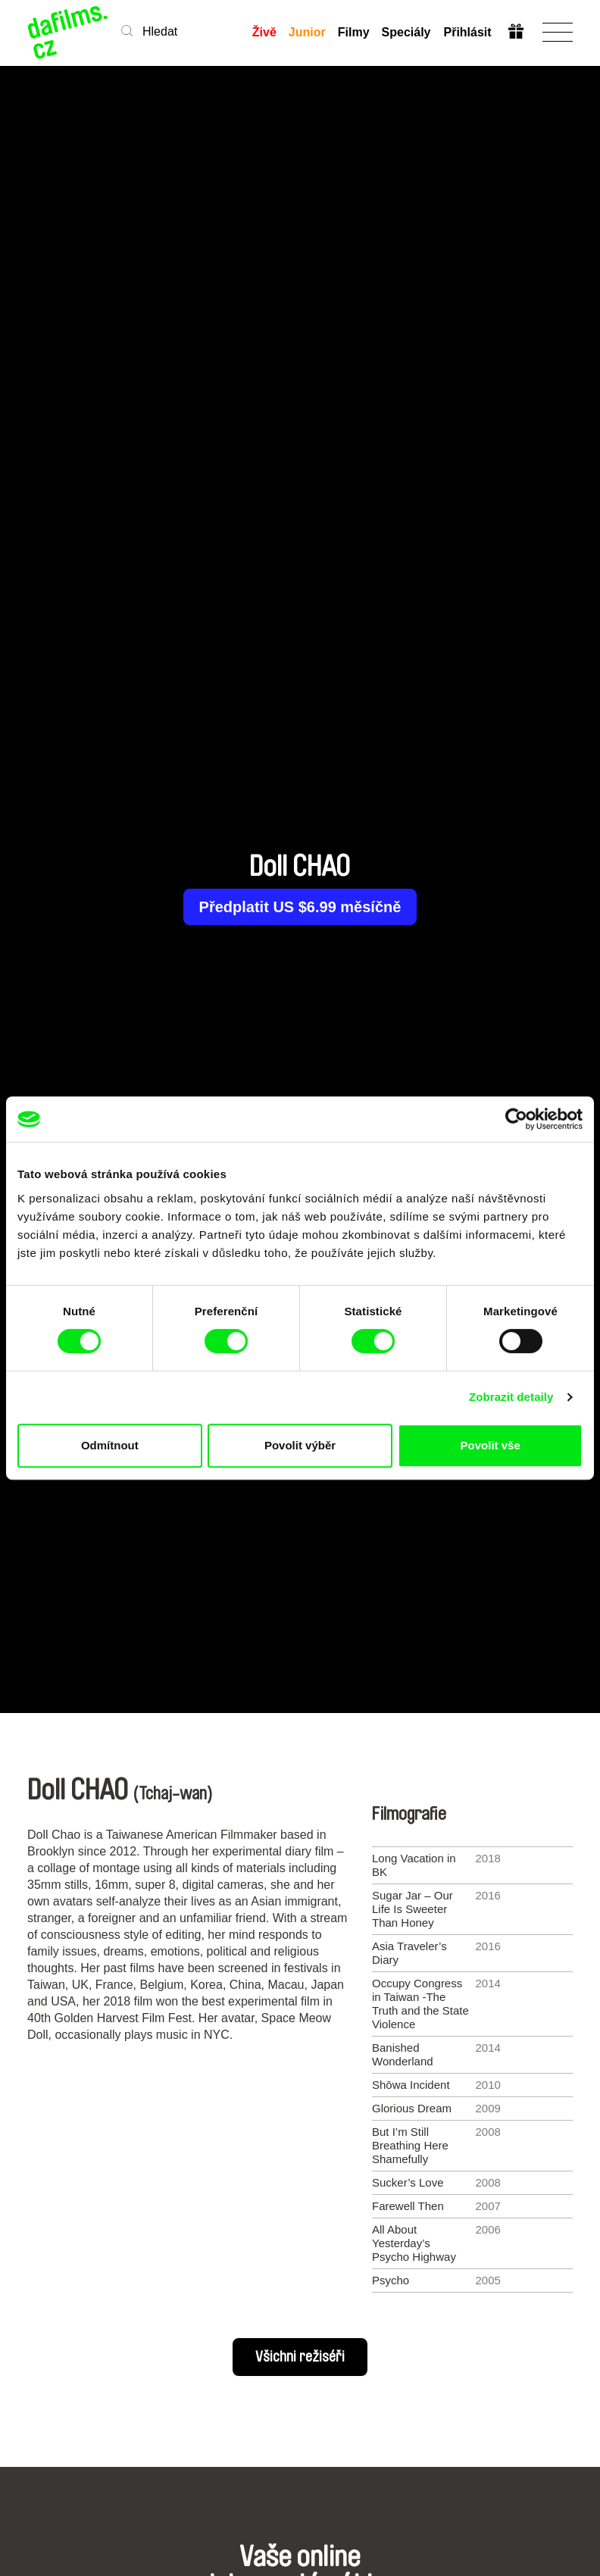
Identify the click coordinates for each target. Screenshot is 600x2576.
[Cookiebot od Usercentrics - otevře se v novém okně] (516, 1119)
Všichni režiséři (300, 2357)
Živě (264, 32)
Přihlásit (467, 32)
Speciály (406, 32)
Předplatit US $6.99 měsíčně (300, 907)
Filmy (354, 32)
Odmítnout (110, 1445)
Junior (307, 32)
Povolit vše (490, 1445)
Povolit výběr (300, 1445)
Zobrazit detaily (511, 1396)
